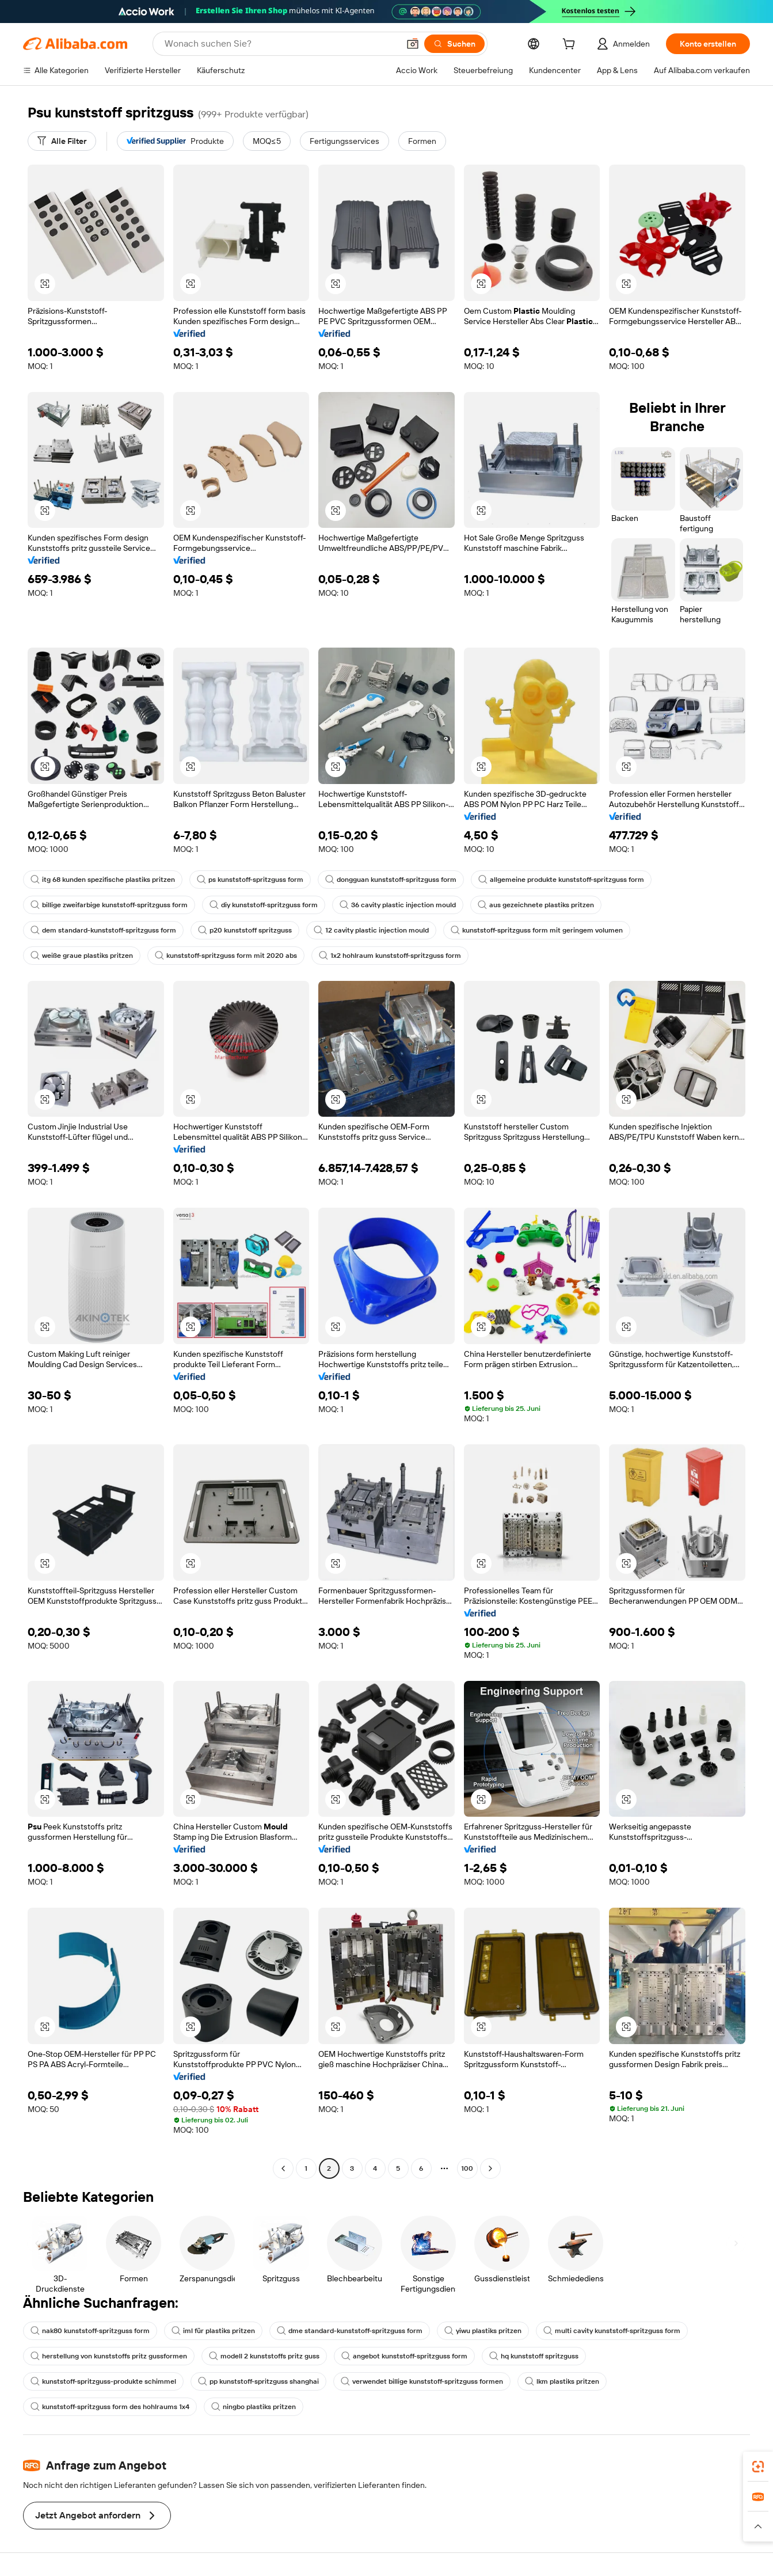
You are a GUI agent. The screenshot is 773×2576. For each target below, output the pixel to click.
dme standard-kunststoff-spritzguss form (349, 2330)
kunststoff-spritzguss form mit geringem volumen (537, 930)
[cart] (571, 45)
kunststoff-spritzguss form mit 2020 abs (226, 955)
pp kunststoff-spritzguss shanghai (258, 2381)
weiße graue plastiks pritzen (82, 955)
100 (467, 2168)
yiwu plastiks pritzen (482, 2330)
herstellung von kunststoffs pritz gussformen (109, 2356)
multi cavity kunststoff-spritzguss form (611, 2330)
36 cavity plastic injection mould (398, 905)
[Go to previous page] (283, 2168)
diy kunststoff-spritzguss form (264, 905)
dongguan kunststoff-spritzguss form (390, 879)
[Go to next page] (490, 2168)
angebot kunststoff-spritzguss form (404, 2356)
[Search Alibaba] (281, 43)
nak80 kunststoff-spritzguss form (90, 2330)
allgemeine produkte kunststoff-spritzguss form (561, 879)
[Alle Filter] (62, 141)
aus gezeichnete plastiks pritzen (536, 905)
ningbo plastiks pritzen (253, 2406)
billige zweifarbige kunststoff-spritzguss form (109, 905)
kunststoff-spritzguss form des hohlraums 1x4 (110, 2406)
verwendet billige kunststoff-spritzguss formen (422, 2381)
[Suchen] (454, 44)
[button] (413, 44)
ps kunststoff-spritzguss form (250, 879)
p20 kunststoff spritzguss (245, 930)
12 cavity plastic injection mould (371, 930)
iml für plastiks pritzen (213, 2330)
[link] (758, 2467)
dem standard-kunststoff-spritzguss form (103, 930)
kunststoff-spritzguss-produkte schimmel (103, 2381)
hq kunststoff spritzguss (533, 2356)
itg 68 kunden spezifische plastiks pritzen (103, 879)
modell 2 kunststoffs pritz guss (264, 2356)
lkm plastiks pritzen (562, 2381)
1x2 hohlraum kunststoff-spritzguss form (390, 955)
